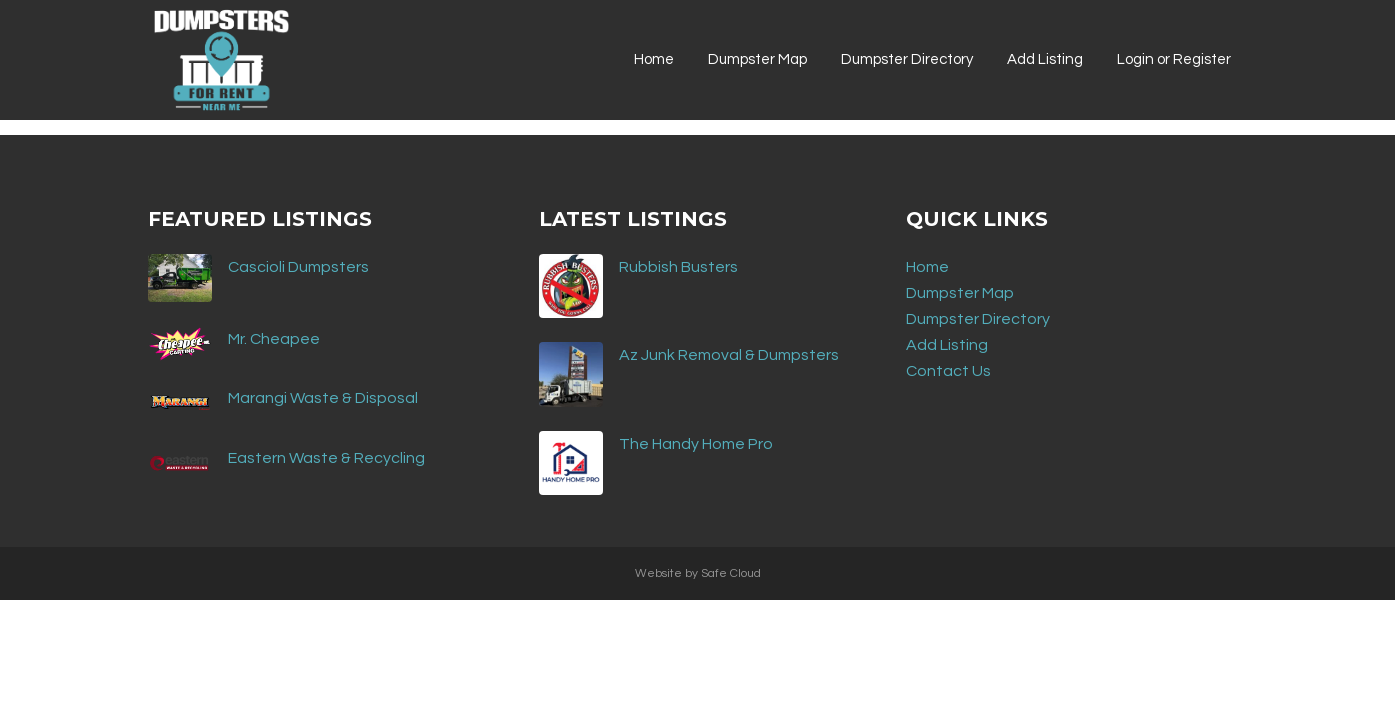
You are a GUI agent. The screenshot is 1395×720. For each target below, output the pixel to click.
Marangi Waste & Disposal (323, 398)
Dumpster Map (960, 293)
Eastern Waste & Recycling (326, 458)
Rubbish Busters (678, 267)
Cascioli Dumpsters (298, 267)
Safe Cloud (731, 573)
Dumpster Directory (978, 319)
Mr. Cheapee (274, 339)
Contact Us (948, 371)
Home (927, 267)
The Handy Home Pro (696, 444)
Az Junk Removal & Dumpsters (729, 355)
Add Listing (947, 345)
